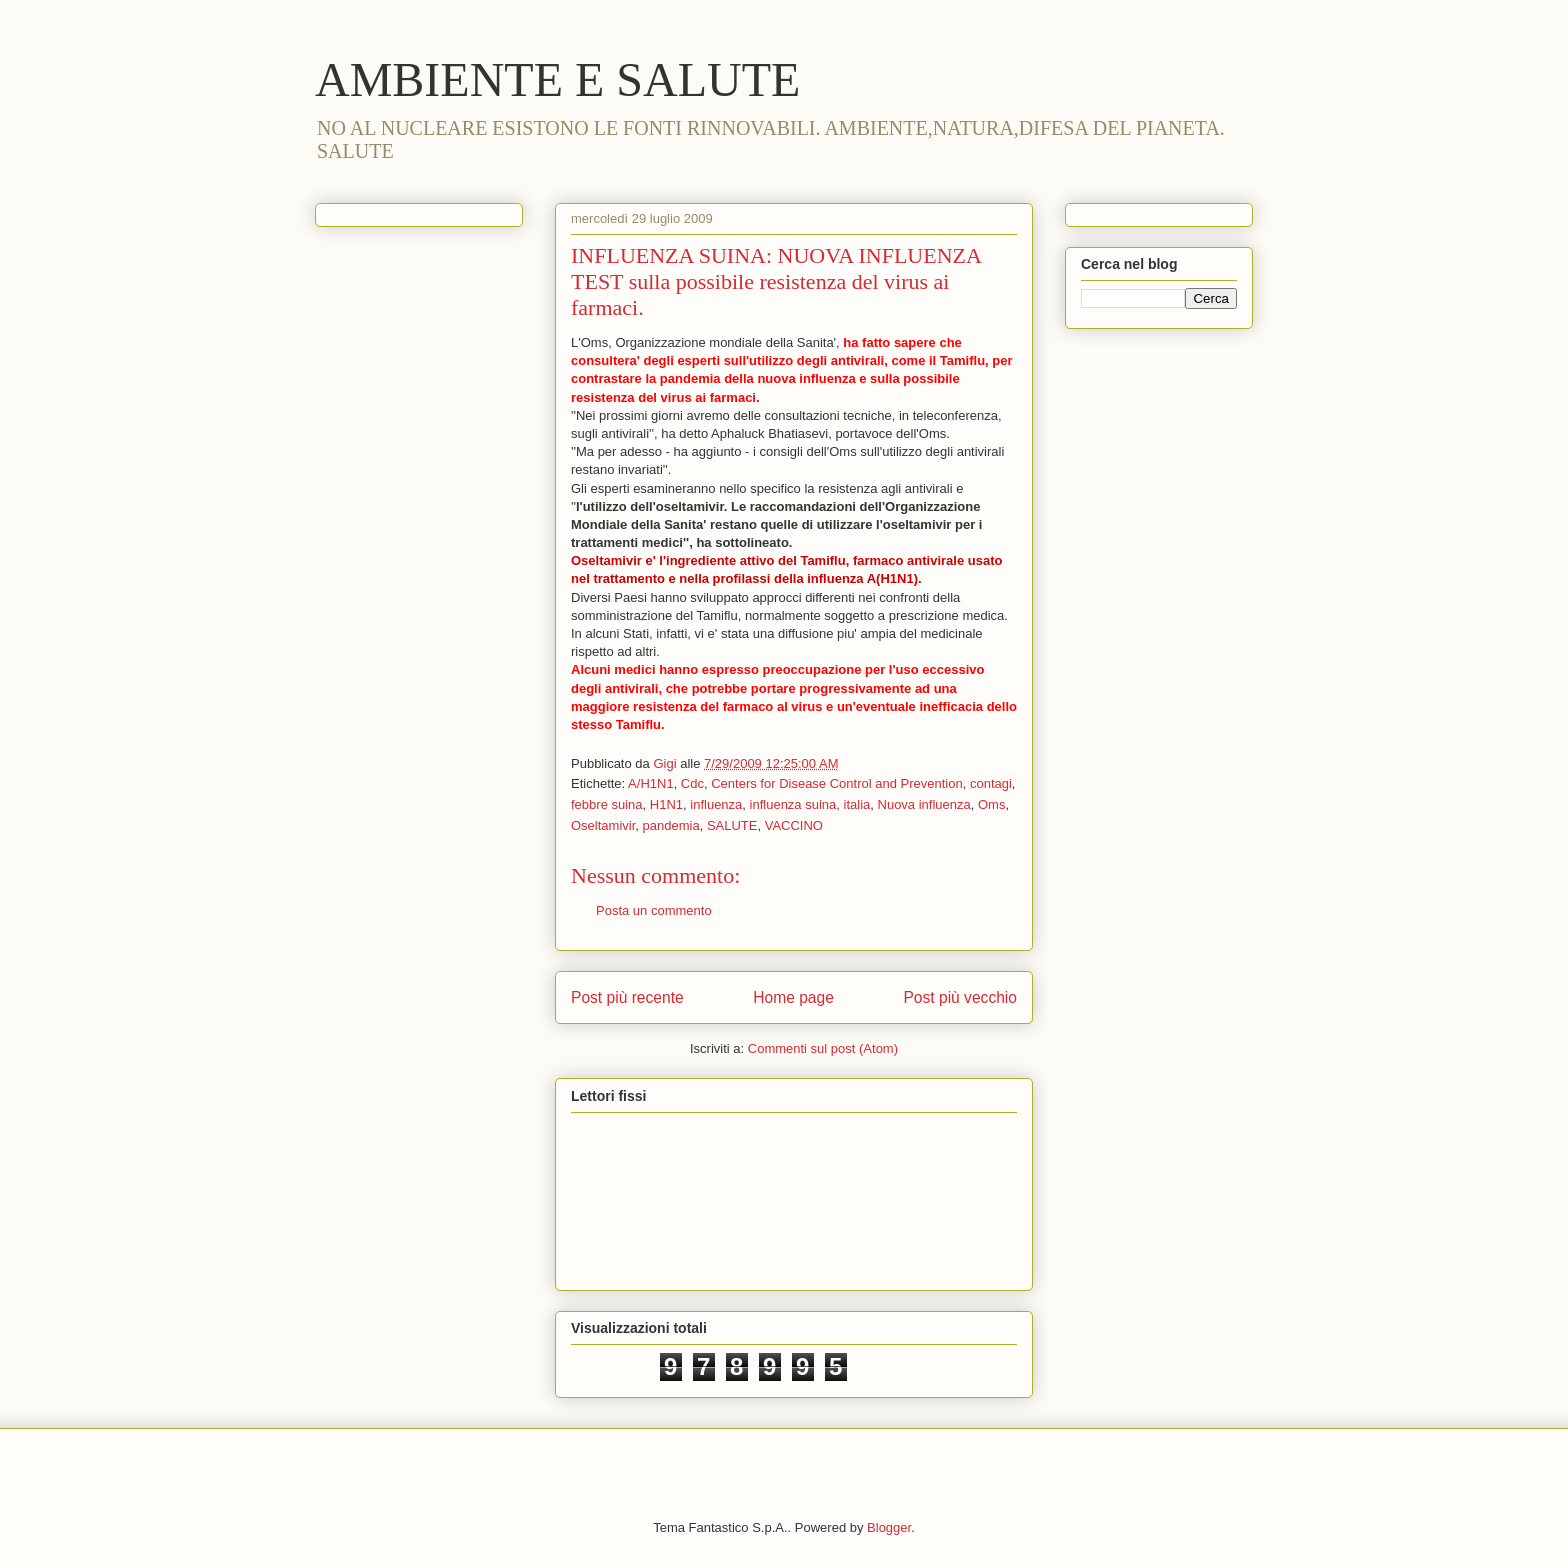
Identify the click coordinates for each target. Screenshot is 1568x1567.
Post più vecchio (960, 997)
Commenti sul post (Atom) (823, 1048)
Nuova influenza (924, 804)
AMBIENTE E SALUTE (557, 79)
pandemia (671, 825)
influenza (716, 804)
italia (857, 804)
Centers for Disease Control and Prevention (836, 783)
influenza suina (793, 804)
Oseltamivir (603, 825)
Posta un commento (654, 910)
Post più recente (627, 997)
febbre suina (607, 804)
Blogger (889, 1527)
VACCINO (794, 825)
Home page (793, 997)
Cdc (692, 783)
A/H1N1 (651, 783)
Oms (991, 804)
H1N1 (666, 804)
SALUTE (732, 825)
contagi (991, 783)
